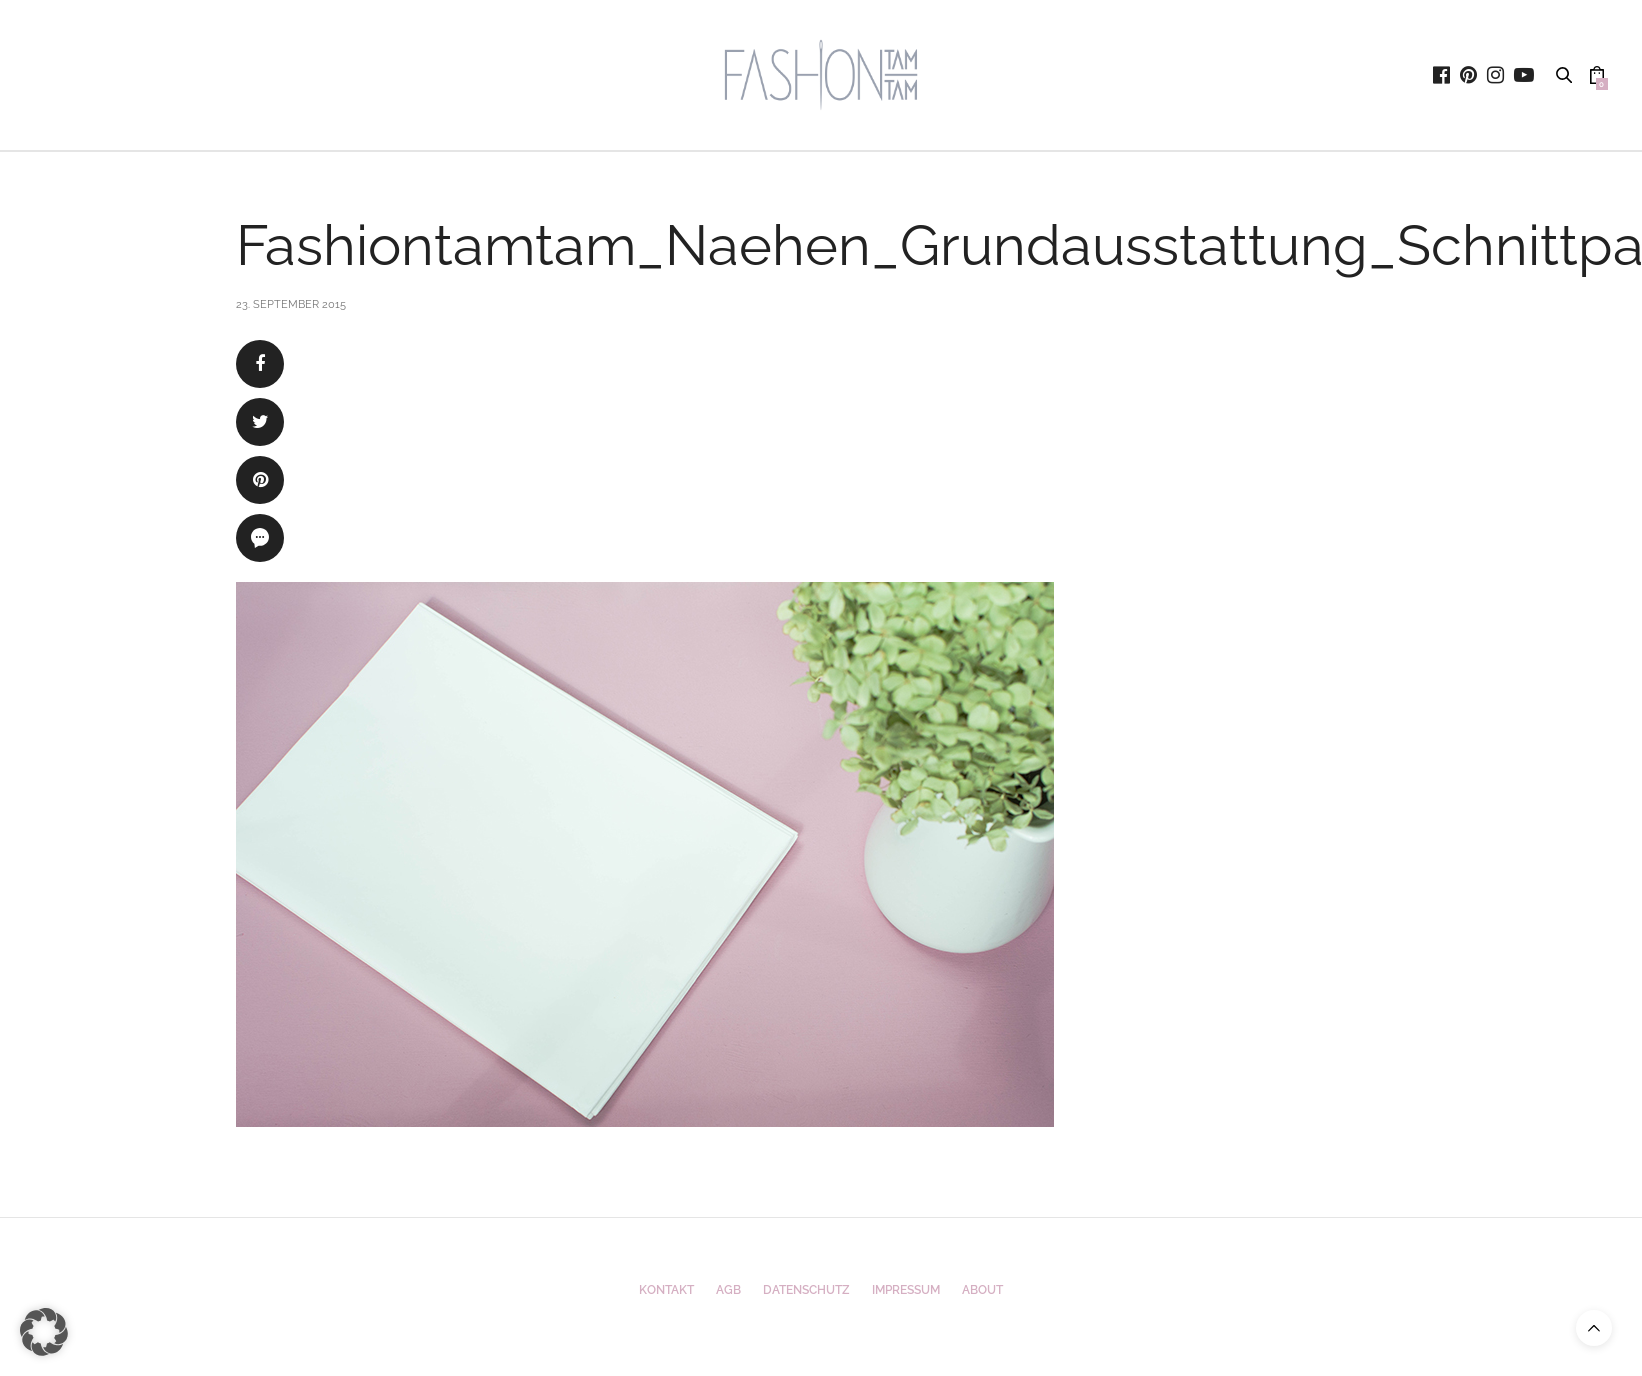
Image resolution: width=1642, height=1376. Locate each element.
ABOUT (982, 1290)
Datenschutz (806, 1290)
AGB (728, 1290)
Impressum (906, 1290)
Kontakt (666, 1290)
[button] (44, 1332)
